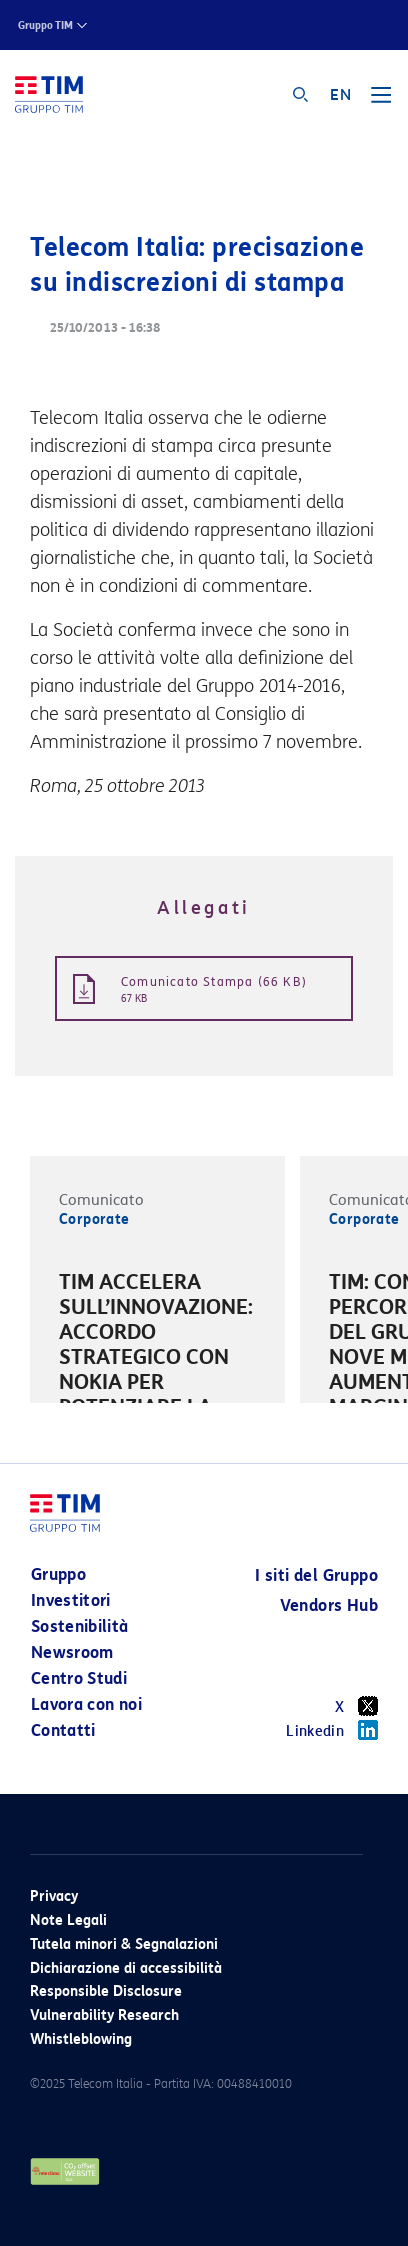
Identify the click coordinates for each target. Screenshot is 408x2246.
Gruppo (58, 1574)
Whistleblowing (81, 2039)
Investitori (71, 1600)
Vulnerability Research (104, 2015)
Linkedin (332, 1730)
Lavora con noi (86, 1704)
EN (340, 95)
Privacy (54, 1896)
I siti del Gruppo (316, 1575)
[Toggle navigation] (381, 102)
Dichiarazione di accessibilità (126, 1968)
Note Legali (68, 1920)
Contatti (63, 1730)
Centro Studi (79, 1678)
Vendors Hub (329, 1605)
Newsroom (72, 1652)
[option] (157, 1360)
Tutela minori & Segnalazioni (124, 1944)
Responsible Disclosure (106, 1991)
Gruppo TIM (45, 25)
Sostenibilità (80, 1626)
